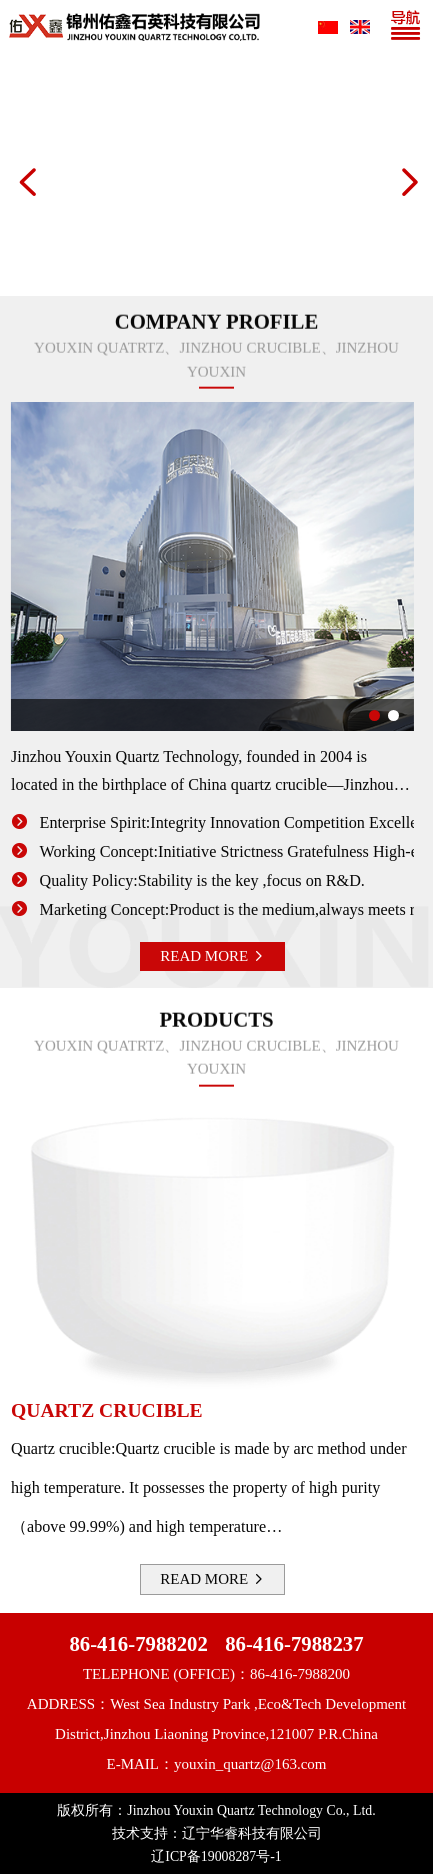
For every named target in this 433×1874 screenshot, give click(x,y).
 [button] (407, 182)
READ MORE (202, 956)
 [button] (25, 182)
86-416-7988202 (138, 1643)
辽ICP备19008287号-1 (216, 1856)
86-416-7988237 (294, 1643)
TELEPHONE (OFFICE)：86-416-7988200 (216, 1674)
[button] (364, 715)
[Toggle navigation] (410, 27)
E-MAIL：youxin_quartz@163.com (216, 1764)
